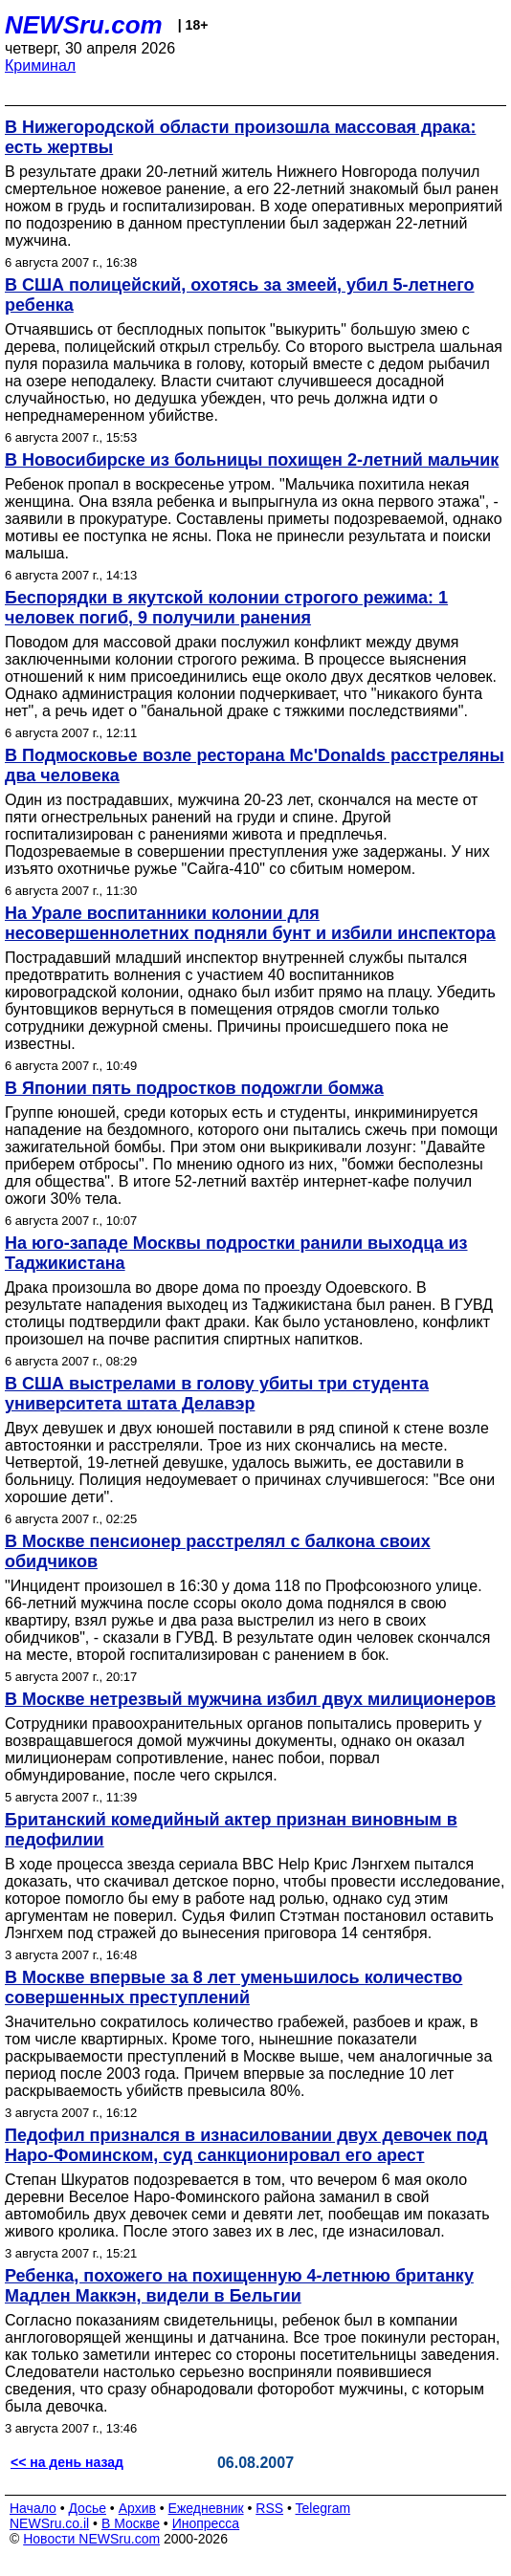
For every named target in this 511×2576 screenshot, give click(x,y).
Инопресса (206, 2523)
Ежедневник (206, 2508)
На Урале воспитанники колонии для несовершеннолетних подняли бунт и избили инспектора (250, 923)
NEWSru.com (84, 25)
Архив (137, 2508)
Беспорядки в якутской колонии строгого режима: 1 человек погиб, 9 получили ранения (226, 607)
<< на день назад (67, 2462)
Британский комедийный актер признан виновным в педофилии (231, 1829)
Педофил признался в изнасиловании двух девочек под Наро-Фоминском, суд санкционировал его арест (246, 2145)
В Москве (130, 2523)
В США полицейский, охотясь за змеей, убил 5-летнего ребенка (240, 295)
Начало (33, 2508)
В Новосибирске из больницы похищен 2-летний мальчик (252, 459)
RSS (269, 2508)
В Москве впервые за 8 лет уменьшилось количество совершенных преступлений (233, 1987)
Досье (87, 2508)
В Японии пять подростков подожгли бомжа (194, 1088)
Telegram (323, 2508)
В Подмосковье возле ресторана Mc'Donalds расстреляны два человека (254, 765)
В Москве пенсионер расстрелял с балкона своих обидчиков (218, 1551)
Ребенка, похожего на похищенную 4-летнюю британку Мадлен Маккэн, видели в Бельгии (239, 2285)
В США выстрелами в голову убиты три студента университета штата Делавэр (217, 1393)
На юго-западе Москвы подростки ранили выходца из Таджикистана (236, 1253)
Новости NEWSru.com (91, 2538)
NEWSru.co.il (49, 2523)
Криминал (40, 65)
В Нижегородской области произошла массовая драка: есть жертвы (240, 137)
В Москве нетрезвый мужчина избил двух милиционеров (250, 1699)
